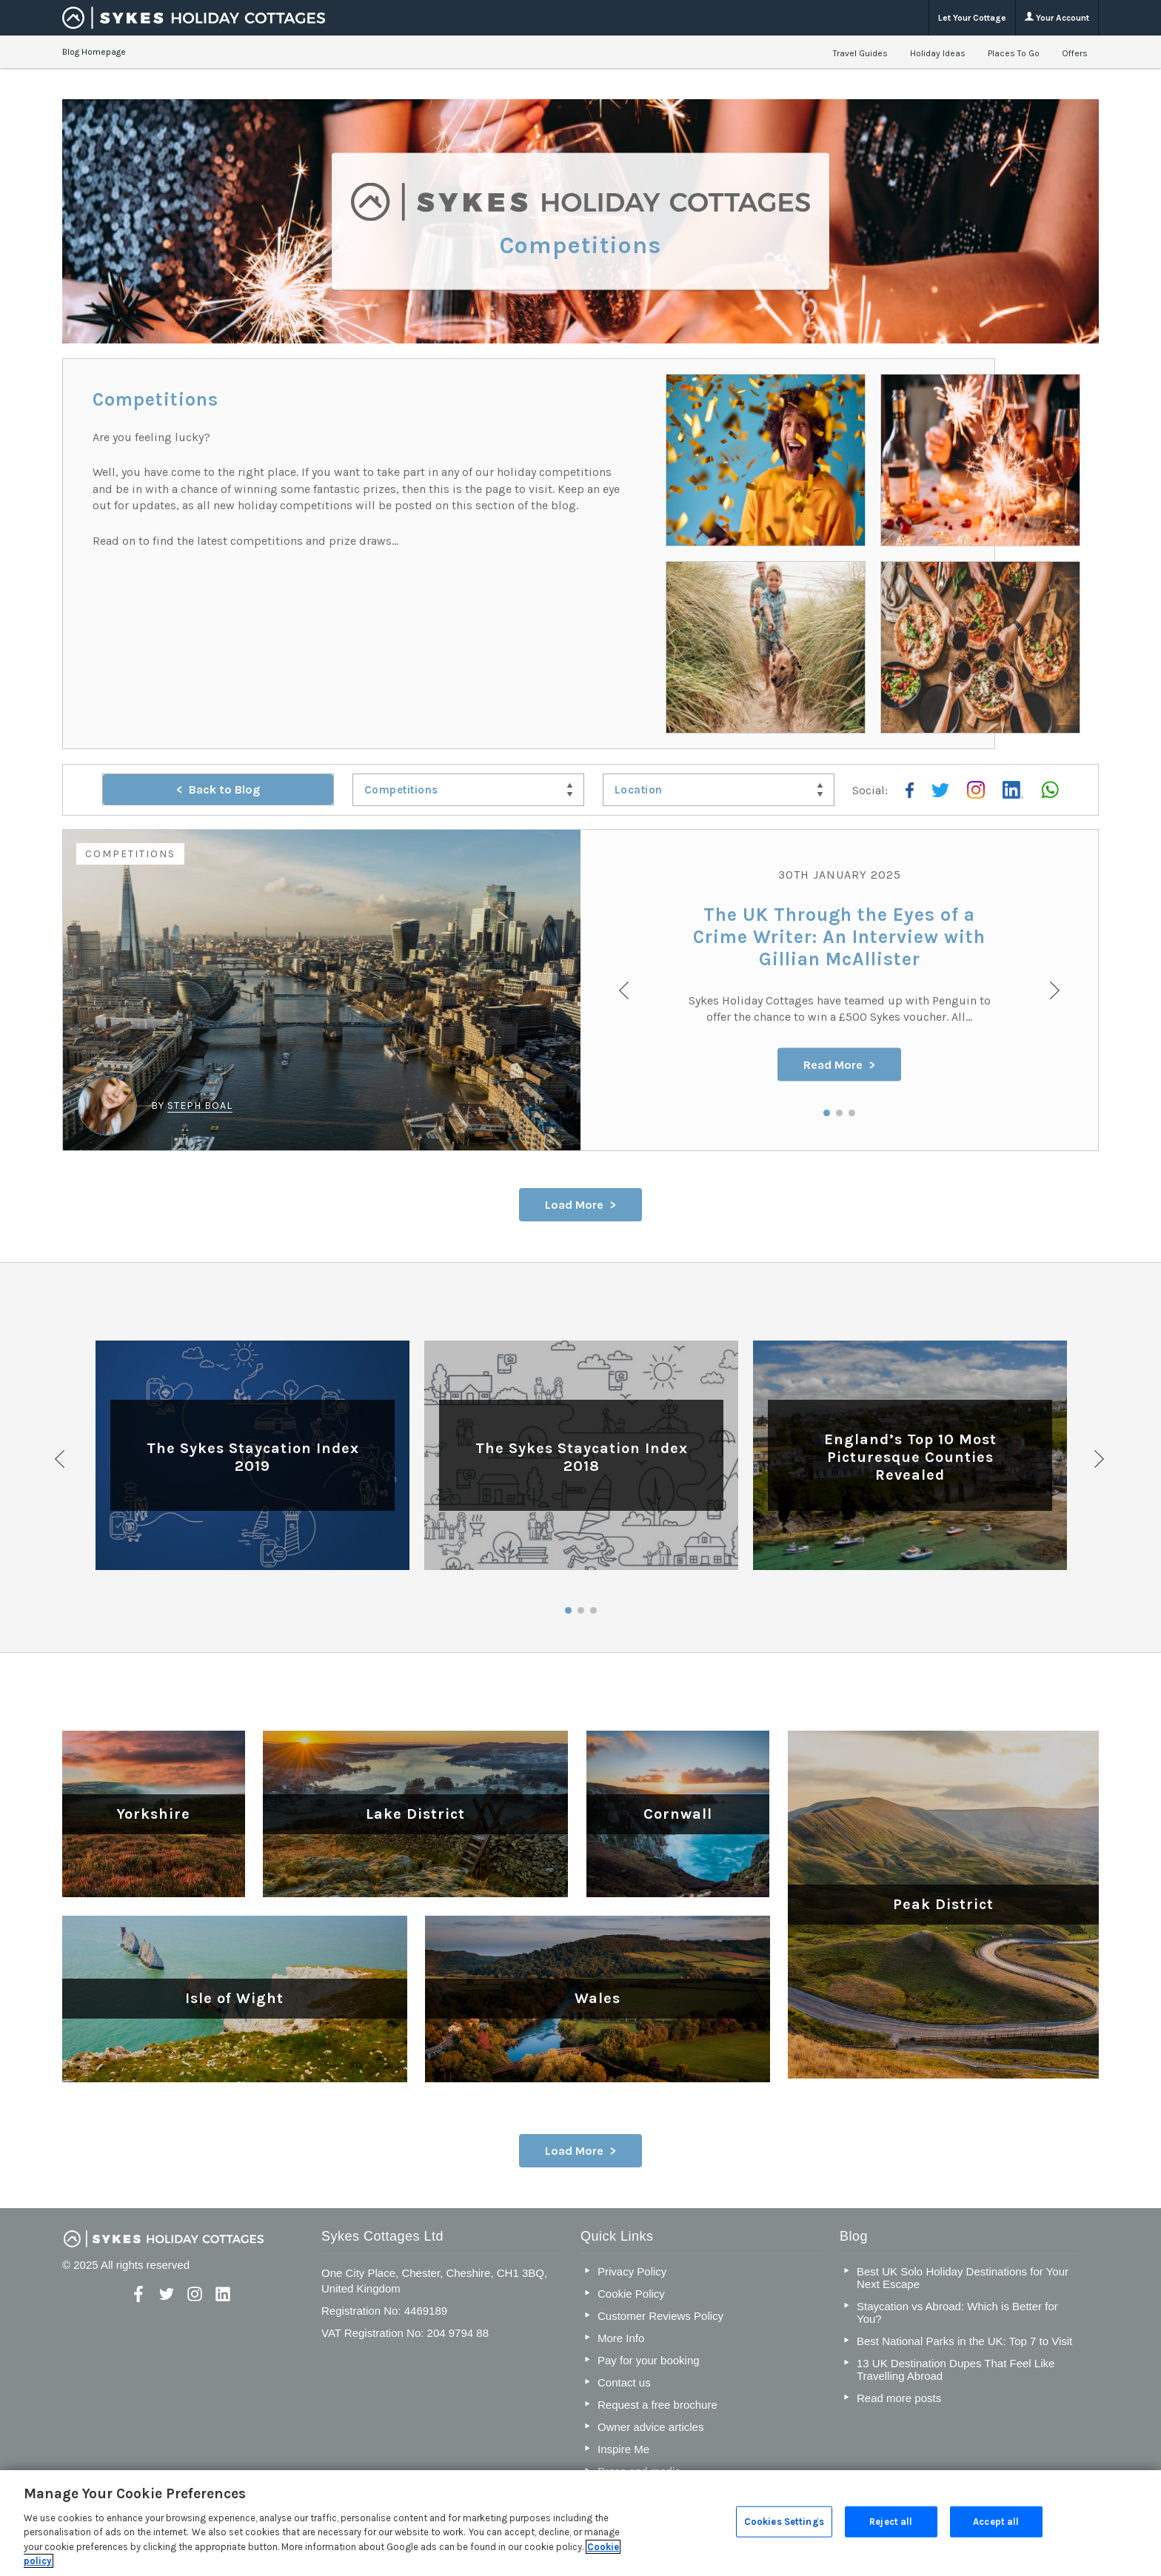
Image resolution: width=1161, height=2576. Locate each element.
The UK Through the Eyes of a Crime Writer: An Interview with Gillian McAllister (839, 936)
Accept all (996, 2521)
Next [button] (1100, 1459)
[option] (580, 990)
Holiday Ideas (938, 53)
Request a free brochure (657, 2404)
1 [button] (826, 1113)
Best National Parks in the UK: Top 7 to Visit (964, 2341)
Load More (574, 1205)
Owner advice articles (650, 2427)
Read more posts (899, 2398)
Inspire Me (623, 2449)
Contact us (624, 2382)
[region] (580, 2523)
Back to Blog (224, 789)
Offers (1075, 53)
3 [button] (852, 1113)
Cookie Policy (631, 2293)
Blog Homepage (94, 52)
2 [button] (839, 1113)
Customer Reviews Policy (660, 2316)
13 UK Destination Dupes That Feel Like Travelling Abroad (955, 2369)
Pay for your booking (649, 2360)
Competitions (130, 854)
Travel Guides (860, 53)
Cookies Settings (784, 2521)
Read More (833, 1064)
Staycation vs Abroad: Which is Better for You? (957, 2312)
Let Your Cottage (972, 18)
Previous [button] (61, 1459)
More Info (621, 2338)
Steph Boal (199, 1105)
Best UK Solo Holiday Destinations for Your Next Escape (962, 2277)
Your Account (1057, 17)
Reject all (890, 2521)
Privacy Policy (632, 2271)
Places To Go (1014, 53)
